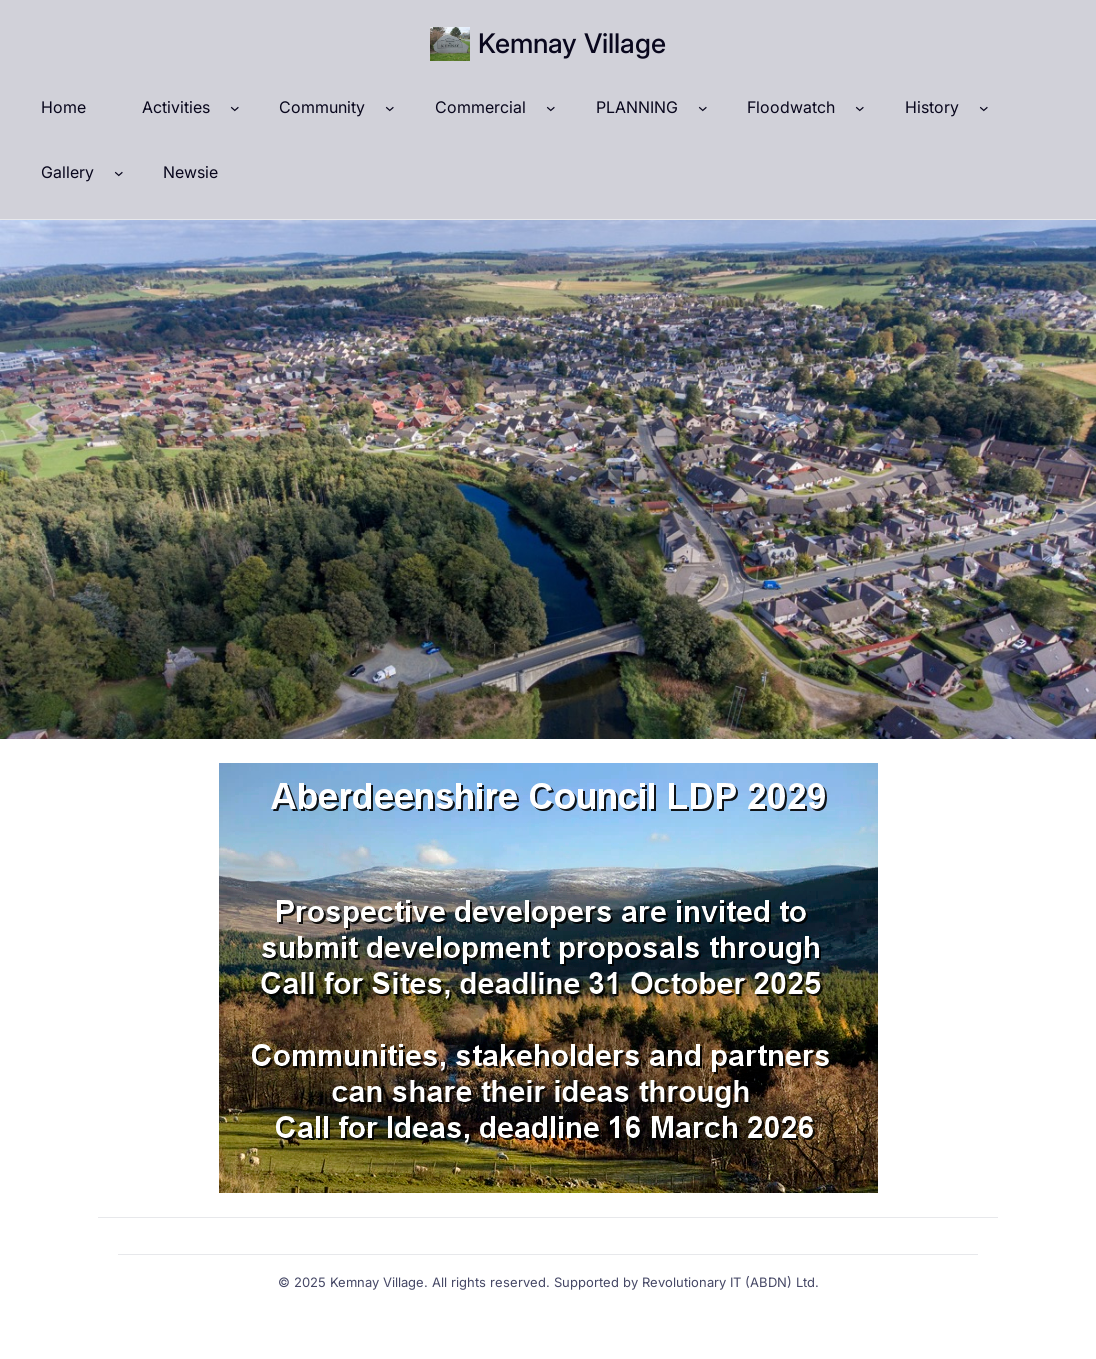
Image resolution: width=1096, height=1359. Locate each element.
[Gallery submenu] (119, 173)
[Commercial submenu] (551, 108)
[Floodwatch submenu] (860, 108)
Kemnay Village (572, 43)
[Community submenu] (390, 108)
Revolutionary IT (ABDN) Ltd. (730, 1282)
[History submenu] (984, 108)
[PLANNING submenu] (703, 108)
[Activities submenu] (235, 108)
